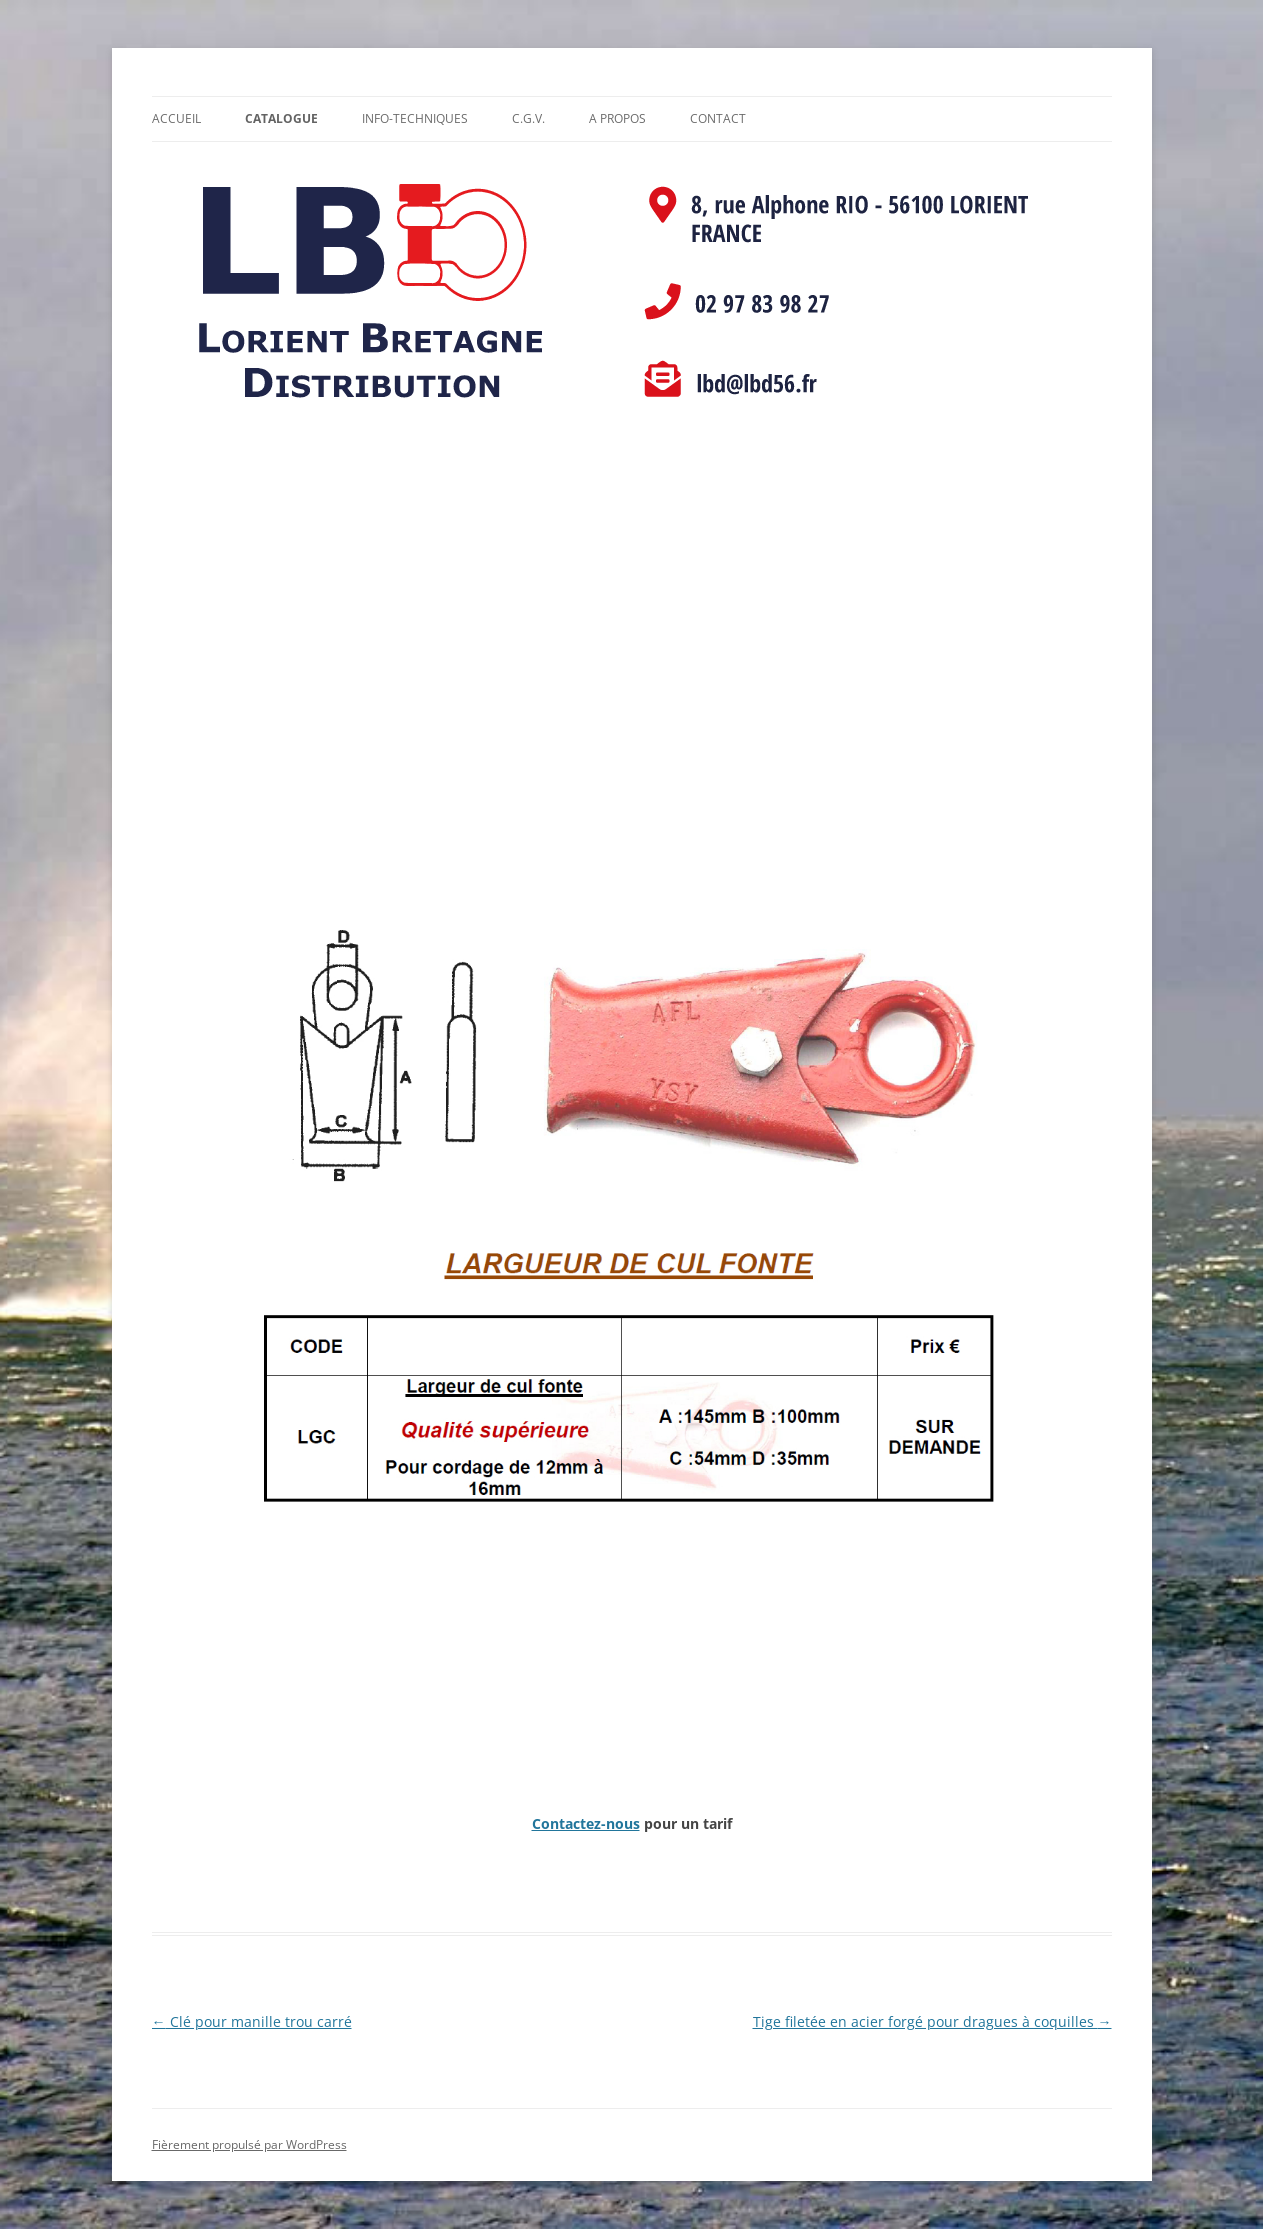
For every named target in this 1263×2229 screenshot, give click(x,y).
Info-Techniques (415, 118)
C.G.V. (528, 118)
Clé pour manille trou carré (252, 2021)
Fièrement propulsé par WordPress (249, 2144)
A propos (617, 118)
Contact (718, 118)
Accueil (176, 118)
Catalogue (281, 118)
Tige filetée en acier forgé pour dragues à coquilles (932, 2021)
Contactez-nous (586, 1823)
